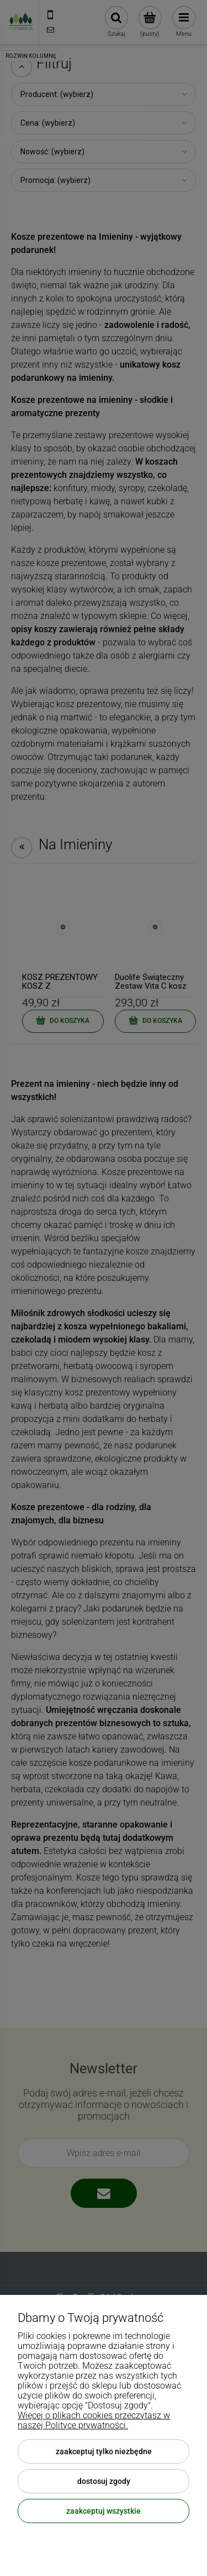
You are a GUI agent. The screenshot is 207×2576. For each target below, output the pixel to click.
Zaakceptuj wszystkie (103, 2511)
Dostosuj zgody (103, 2481)
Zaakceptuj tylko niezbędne (104, 2451)
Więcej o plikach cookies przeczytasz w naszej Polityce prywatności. (94, 2420)
